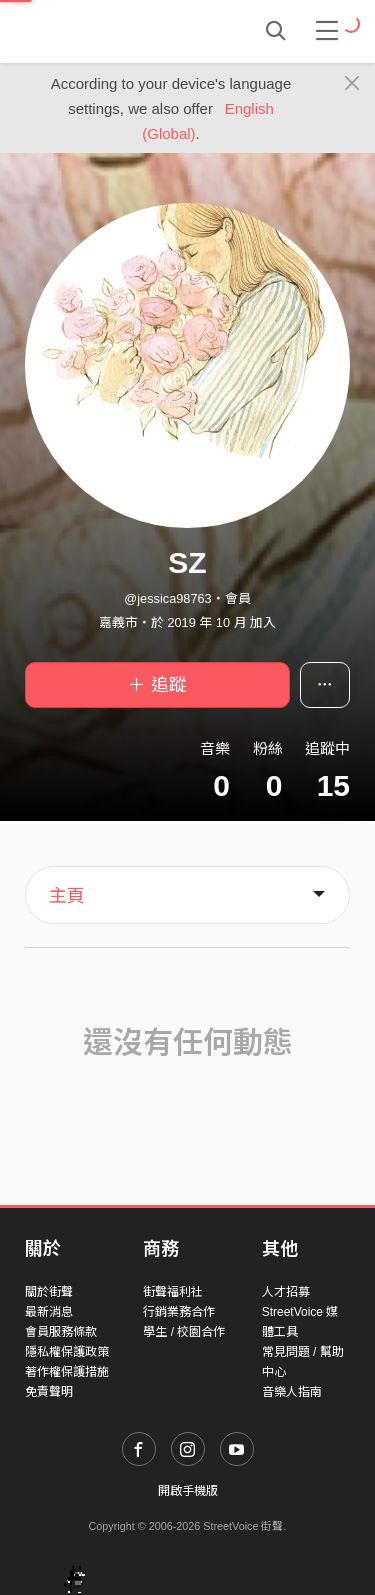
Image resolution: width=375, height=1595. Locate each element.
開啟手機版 (188, 1491)
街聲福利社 (173, 1292)
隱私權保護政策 (67, 1352)
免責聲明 (49, 1392)
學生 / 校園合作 (184, 1332)
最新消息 (49, 1312)
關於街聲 (49, 1292)
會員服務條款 (61, 1332)
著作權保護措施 (67, 1372)
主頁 (67, 896)
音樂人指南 (292, 1392)
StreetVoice (107, 31)
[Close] (352, 84)
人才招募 (286, 1292)
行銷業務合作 (179, 1312)
